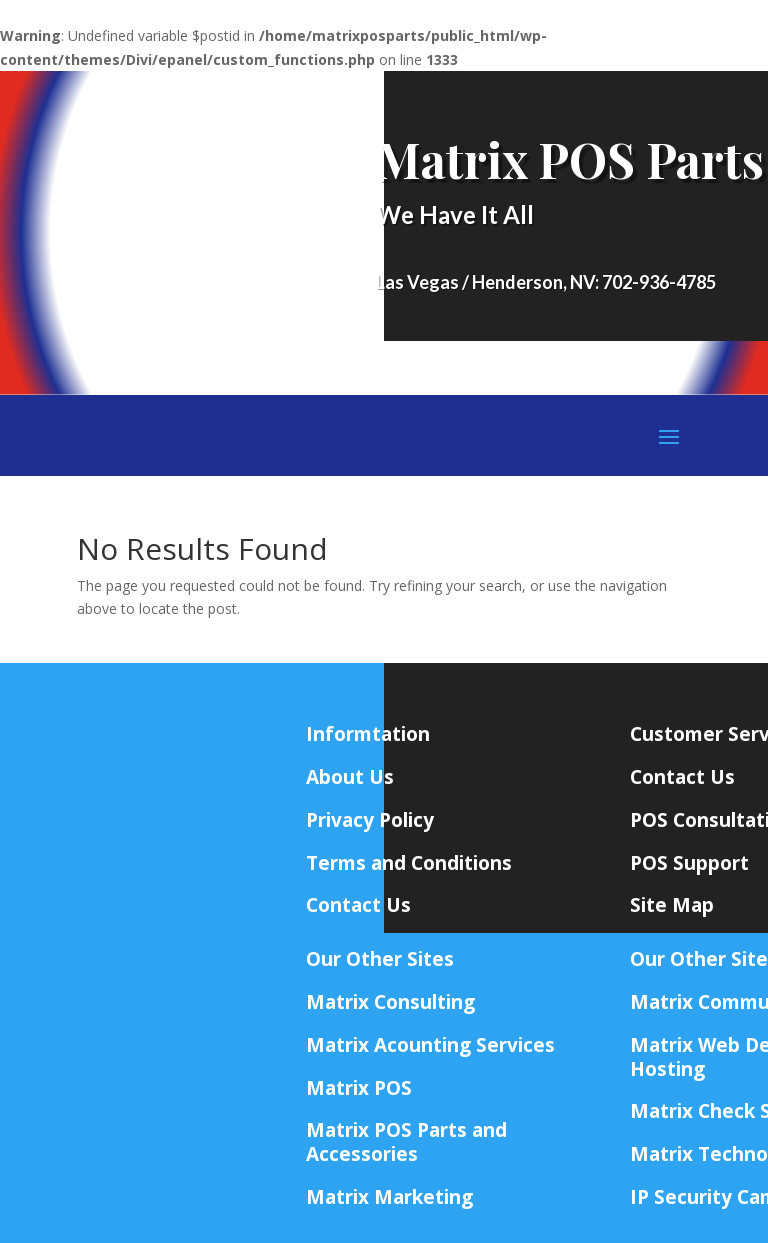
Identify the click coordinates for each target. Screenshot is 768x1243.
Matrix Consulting (390, 1002)
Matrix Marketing (389, 1197)
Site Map (672, 905)
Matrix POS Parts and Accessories (406, 1142)
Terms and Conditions (409, 863)
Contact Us (682, 777)
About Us (350, 777)
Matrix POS (359, 1088)
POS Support (689, 863)
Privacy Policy (370, 820)
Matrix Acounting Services (430, 1045)
